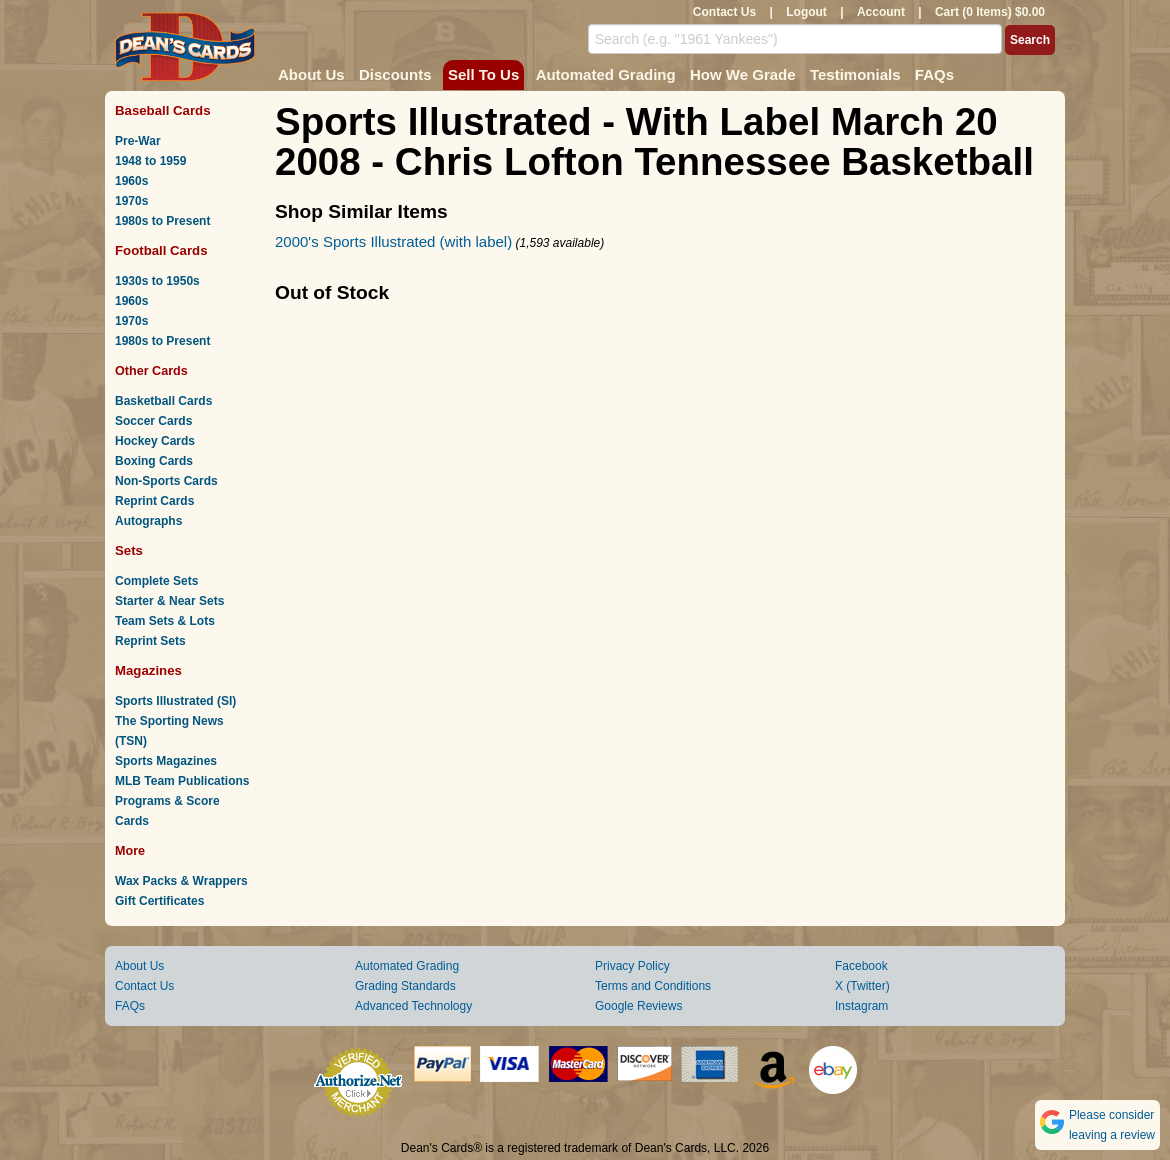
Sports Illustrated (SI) (175, 701)
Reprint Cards (154, 501)
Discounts (395, 74)
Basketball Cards (163, 401)
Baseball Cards (163, 110)
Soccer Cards (153, 421)
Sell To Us (483, 74)
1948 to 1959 (150, 161)
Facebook (861, 966)
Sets (129, 550)
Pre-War (138, 141)
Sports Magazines (166, 761)
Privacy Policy (632, 966)
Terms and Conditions (653, 986)
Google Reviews (638, 1006)
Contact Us (724, 12)
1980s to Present (162, 221)
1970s (131, 201)
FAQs (934, 74)
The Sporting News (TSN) (169, 731)
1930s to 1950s (157, 281)
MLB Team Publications (182, 781)
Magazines (148, 670)
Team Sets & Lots (165, 621)
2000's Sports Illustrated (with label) (393, 241)
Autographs (148, 521)
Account (881, 12)
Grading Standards (405, 986)
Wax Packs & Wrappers (181, 881)
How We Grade (743, 74)
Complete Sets (156, 581)
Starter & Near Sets (169, 601)
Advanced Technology (413, 1006)
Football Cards (161, 250)
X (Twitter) (862, 986)
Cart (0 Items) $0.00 (990, 12)
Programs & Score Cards (167, 811)
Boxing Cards (154, 461)
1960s (131, 181)
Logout (806, 12)
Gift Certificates (159, 901)
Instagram (861, 1006)
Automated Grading (606, 74)
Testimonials (855, 74)
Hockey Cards (155, 441)
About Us (311, 74)
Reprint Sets (150, 641)
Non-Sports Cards (166, 481)
